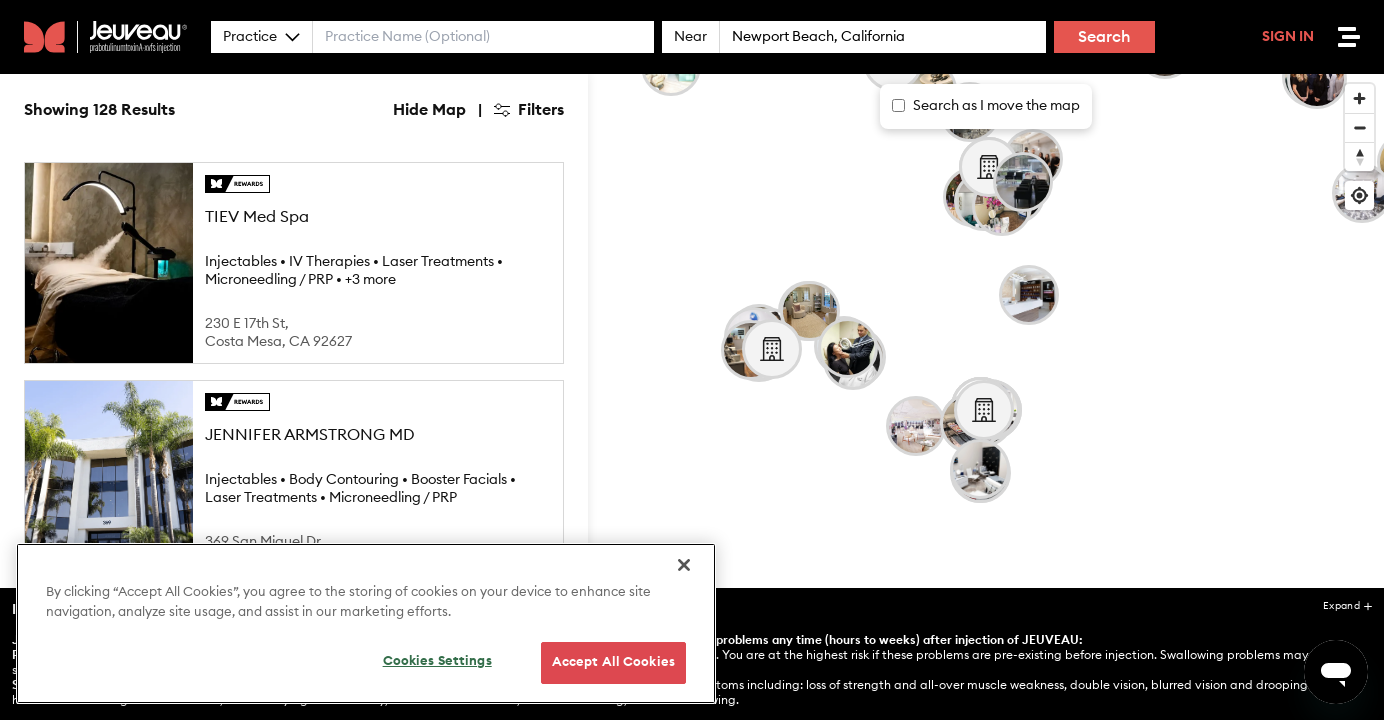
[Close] (684, 565)
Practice (261, 37)
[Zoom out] (1359, 127)
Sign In (1288, 37)
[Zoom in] (1359, 98)
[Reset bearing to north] (1359, 156)
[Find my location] (1359, 195)
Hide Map (429, 110)
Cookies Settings (437, 661)
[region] (366, 623)
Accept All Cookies (613, 662)
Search (1104, 37)
